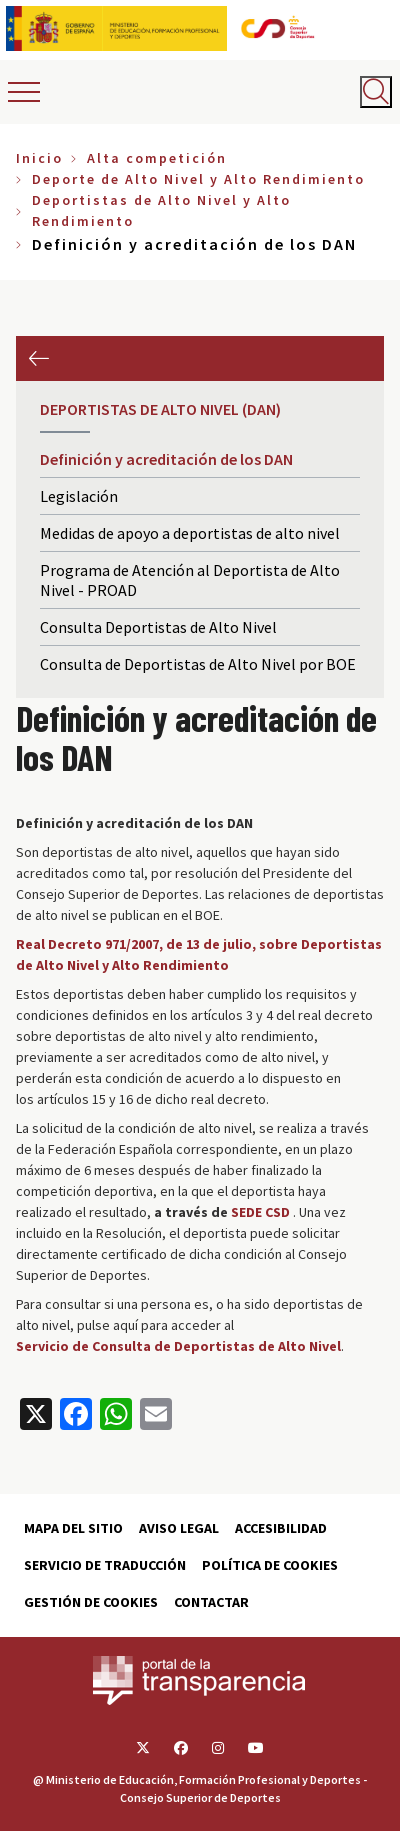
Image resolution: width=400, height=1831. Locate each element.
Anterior (38, 358)
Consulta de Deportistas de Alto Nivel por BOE (198, 664)
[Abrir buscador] (376, 92)
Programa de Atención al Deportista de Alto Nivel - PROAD (190, 580)
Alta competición (157, 158)
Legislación (79, 496)
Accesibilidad (281, 1528)
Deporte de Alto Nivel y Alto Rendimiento (198, 179)
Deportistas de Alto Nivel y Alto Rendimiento (161, 210)
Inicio (39, 158)
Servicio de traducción (105, 1565)
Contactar (211, 1602)
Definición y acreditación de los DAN (166, 459)
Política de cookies (270, 1565)
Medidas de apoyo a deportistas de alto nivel (190, 533)
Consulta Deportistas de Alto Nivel (158, 627)
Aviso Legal (179, 1528)
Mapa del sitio (73, 1528)
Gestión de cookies (91, 1602)
